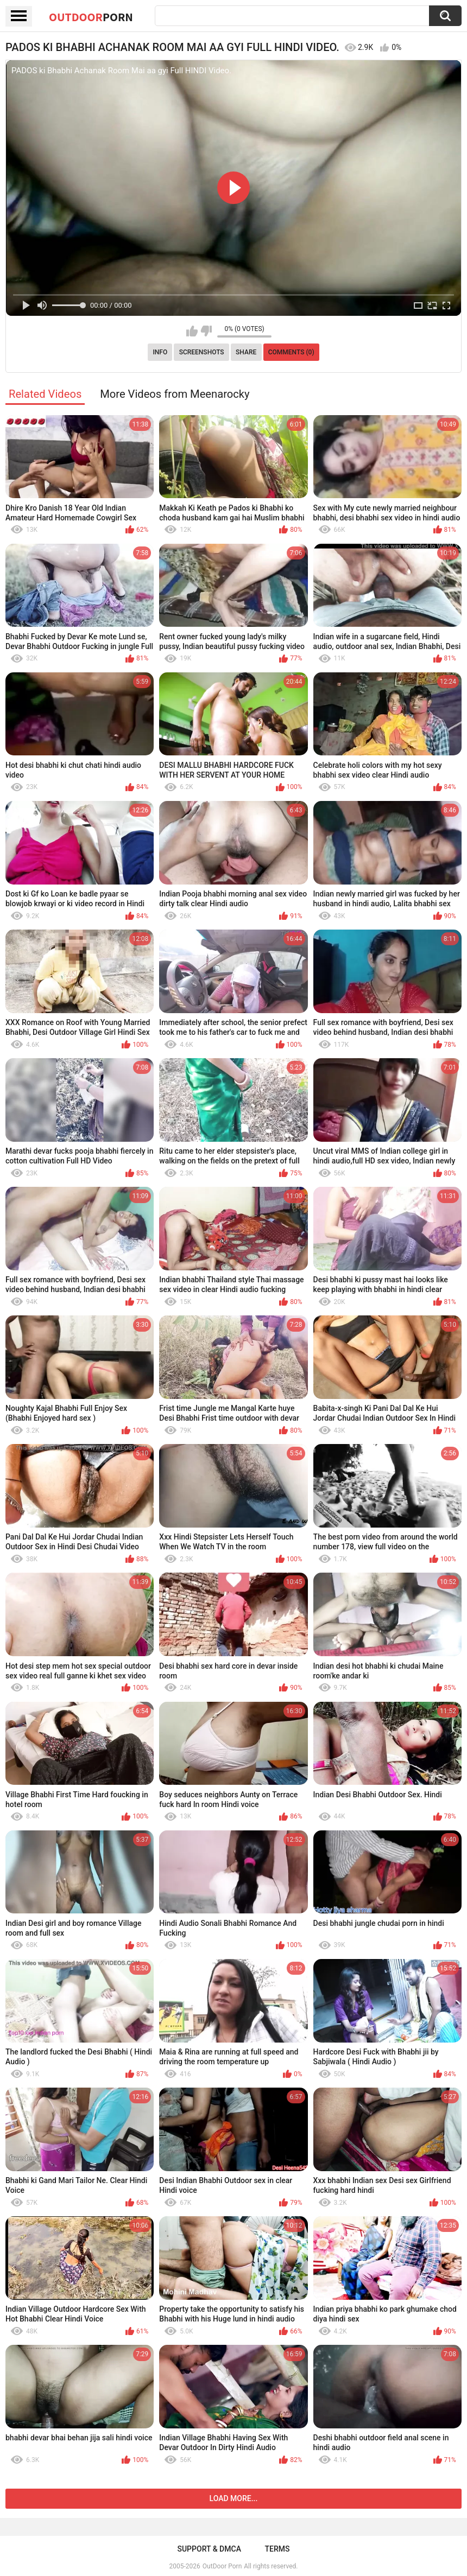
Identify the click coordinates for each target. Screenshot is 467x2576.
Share (246, 352)
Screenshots (201, 352)
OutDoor (91, 16)
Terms (277, 2549)
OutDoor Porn (222, 2566)
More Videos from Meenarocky (174, 393)
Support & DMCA (209, 2549)
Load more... (234, 2498)
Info (160, 352)
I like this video (192, 331)
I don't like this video (206, 331)
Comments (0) (291, 352)
